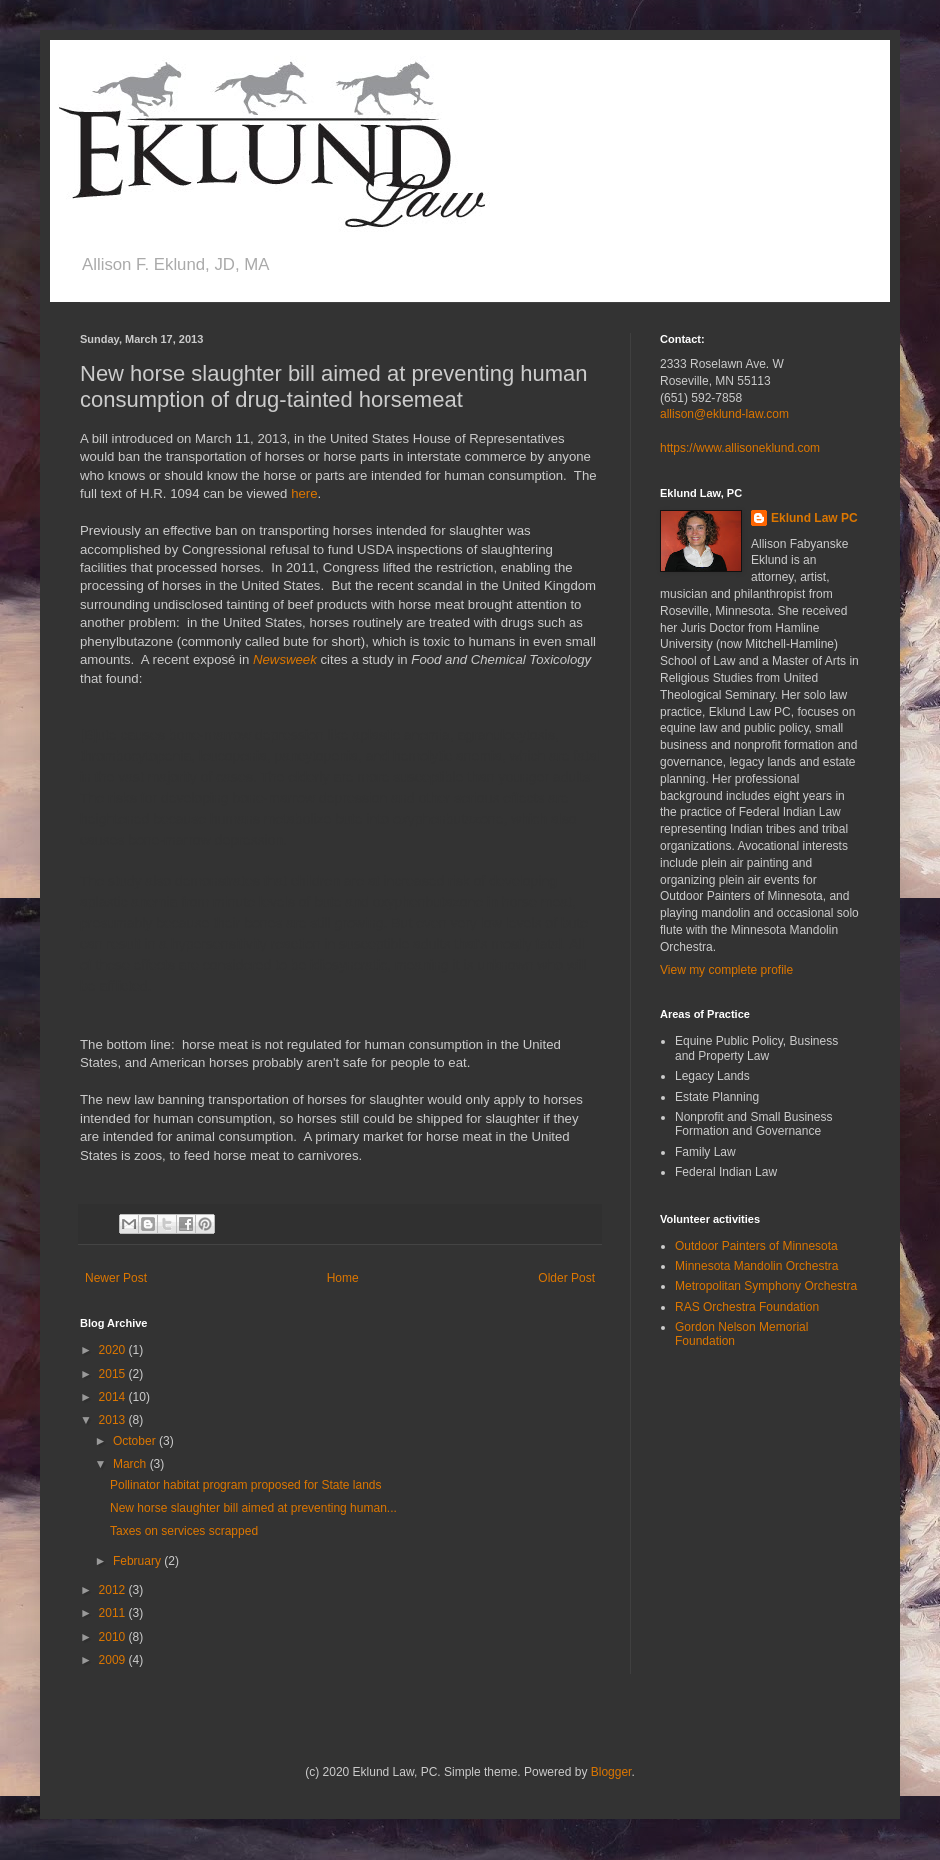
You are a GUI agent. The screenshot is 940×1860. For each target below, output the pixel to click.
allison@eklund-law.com (724, 414)
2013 (114, 1420)
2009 (114, 1660)
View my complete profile (726, 970)
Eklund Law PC (814, 518)
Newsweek (285, 659)
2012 (114, 1590)
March (131, 1464)
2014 (114, 1397)
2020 (114, 1350)
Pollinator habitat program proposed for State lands (246, 1485)
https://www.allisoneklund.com (740, 448)
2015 (114, 1374)
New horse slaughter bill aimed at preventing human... (253, 1508)
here (304, 493)
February (138, 1561)
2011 (114, 1613)
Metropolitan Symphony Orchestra (766, 1286)
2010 (114, 1637)
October (136, 1441)
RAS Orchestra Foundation (747, 1307)
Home (343, 1278)
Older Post (566, 1278)
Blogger (611, 1772)
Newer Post (116, 1278)
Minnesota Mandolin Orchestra (756, 1266)
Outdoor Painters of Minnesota (756, 1246)
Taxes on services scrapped (184, 1531)
